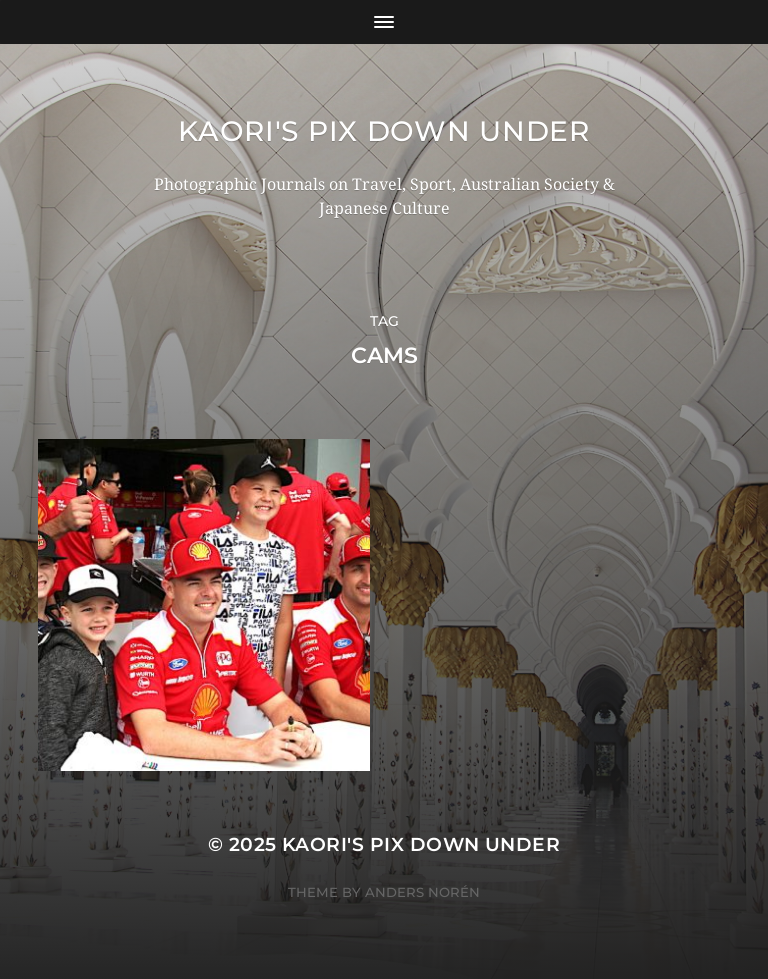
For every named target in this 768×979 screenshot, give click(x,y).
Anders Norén (422, 892)
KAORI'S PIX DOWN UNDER (383, 131)
